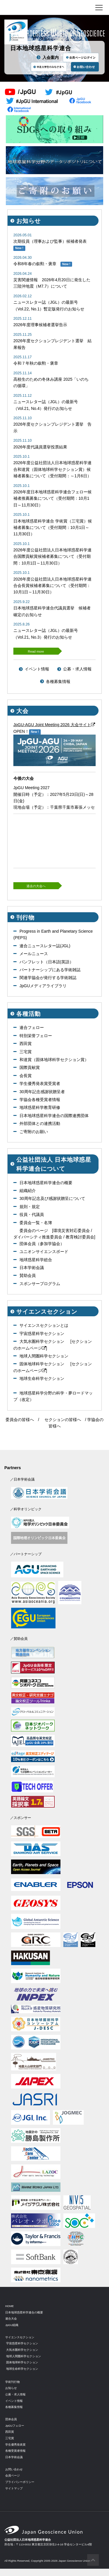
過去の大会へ (36, 886)
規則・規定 (29, 1206)
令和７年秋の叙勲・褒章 (35, 363)
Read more (36, 651)
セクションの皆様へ (62, 1419)
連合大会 (11, 2318)
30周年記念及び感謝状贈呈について (52, 1198)
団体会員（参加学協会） (41, 1243)
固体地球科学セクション (41, 1364)
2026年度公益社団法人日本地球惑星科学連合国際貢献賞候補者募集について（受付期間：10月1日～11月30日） (52, 556)
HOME (9, 2306)
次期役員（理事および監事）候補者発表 (50, 241)
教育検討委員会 (80, 1237)
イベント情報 (37, 669)
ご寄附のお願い (33, 1131)
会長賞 (25, 1075)
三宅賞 (25, 1051)
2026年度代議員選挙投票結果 (40, 447)
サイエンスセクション (19, 2337)
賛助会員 (27, 1275)
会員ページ (12, 2475)
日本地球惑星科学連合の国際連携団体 (54, 1115)
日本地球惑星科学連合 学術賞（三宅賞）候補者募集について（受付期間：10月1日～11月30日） (52, 527)
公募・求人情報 (77, 669)
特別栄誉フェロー (35, 1035)
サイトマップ (14, 2488)
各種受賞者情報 (15, 2450)
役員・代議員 (31, 1214)
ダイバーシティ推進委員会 (38, 1237)
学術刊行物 (12, 2381)
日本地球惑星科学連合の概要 (45, 1182)
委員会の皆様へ (20, 1419)
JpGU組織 (11, 2325)
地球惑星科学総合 (35, 1259)
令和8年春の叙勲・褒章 (34, 263)
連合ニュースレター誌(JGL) (44, 945)
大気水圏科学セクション (41, 1341)
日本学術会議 (31, 1267)
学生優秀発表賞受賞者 (39, 1083)
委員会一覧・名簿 (35, 1222)
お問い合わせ (14, 2469)
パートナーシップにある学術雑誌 (50, 969)
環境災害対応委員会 (71, 1230)
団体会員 (11, 2419)
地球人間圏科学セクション (43, 1356)
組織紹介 (27, 1190)
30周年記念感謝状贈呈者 (42, 1091)
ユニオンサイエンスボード (43, 1251)
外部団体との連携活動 (39, 1123)
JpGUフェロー (14, 2425)
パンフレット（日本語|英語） (46, 962)
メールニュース (33, 953)
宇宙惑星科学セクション (41, 1333)
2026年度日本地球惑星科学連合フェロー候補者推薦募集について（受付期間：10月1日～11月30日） (52, 498)
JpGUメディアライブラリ (43, 985)
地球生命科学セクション (41, 1378)
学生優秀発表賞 (15, 2444)
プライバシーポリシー (19, 2482)
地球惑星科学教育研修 (39, 1107)
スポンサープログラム (39, 1283)
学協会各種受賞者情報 (39, 1099)
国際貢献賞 (29, 1067)
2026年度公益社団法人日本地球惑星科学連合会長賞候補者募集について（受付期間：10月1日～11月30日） (52, 586)
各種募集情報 (58, 681)
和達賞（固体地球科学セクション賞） (54, 1059)
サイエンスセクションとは (43, 1325)
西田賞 (25, 1043)
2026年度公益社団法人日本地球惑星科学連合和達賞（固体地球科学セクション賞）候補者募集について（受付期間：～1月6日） (52, 469)
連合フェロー (31, 1027)
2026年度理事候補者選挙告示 (40, 324)
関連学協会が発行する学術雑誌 (47, 977)
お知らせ (11, 2388)
